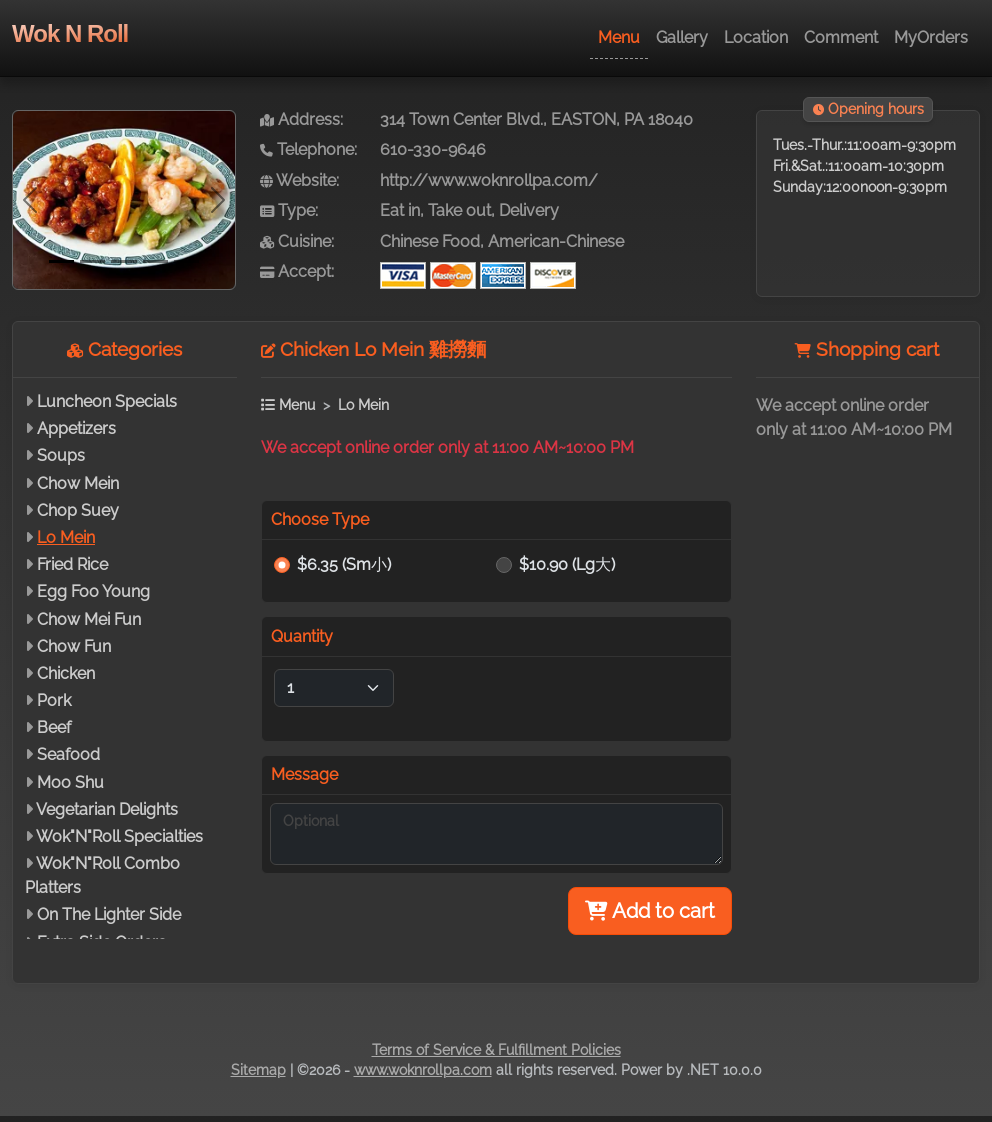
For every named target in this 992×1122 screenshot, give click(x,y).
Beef (54, 727)
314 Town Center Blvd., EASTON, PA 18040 (536, 119)
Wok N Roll (70, 33)
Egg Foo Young (93, 591)
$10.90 (567, 564)
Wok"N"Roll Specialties (119, 836)
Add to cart (650, 911)
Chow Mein (78, 483)
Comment (841, 37)
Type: (289, 210)
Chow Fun (74, 646)
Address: (301, 119)
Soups (61, 455)
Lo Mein (66, 537)
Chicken (66, 673)
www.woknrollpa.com (423, 1070)
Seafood (68, 754)
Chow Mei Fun (89, 619)
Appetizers (76, 428)
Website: (299, 180)
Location (756, 37)
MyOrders (931, 37)
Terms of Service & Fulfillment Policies (496, 1050)
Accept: (297, 271)
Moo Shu (70, 782)
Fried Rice (72, 564)
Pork (54, 700)
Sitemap (258, 1070)
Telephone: (308, 149)
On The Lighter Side (109, 914)
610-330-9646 (433, 149)
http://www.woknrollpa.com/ (489, 180)
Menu (619, 37)
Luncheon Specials (107, 401)
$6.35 (344, 564)
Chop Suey (78, 510)
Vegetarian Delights (107, 809)
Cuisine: (297, 241)
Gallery (682, 37)
